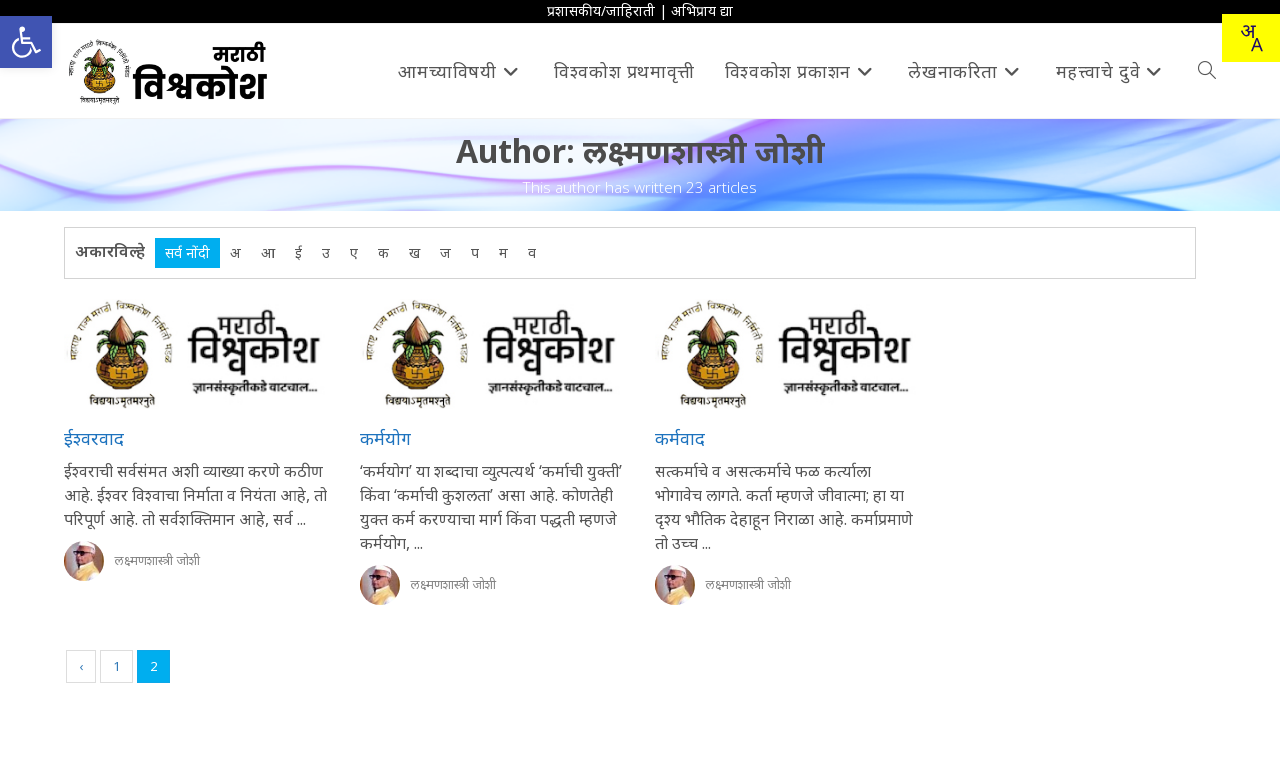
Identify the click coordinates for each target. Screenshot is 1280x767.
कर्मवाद (680, 438)
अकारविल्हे (110, 251)
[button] (26, 42)
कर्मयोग (385, 438)
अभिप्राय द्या (702, 10)
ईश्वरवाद (94, 438)
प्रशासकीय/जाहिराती (601, 10)
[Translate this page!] (1251, 38)
